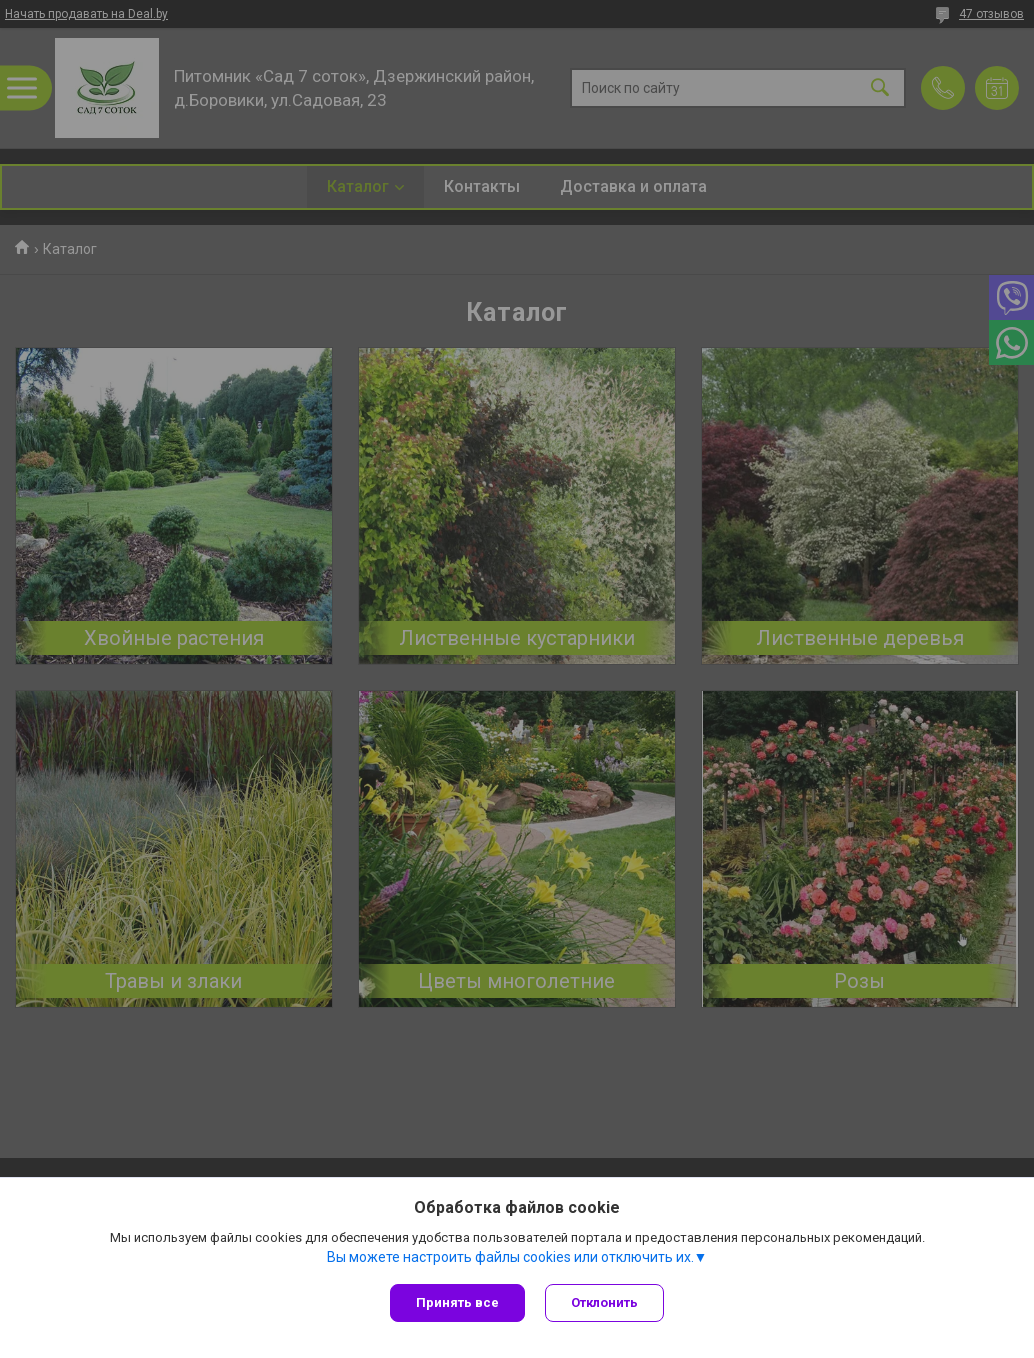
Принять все (457, 1302)
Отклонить (604, 1302)
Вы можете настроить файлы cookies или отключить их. (510, 1257)
